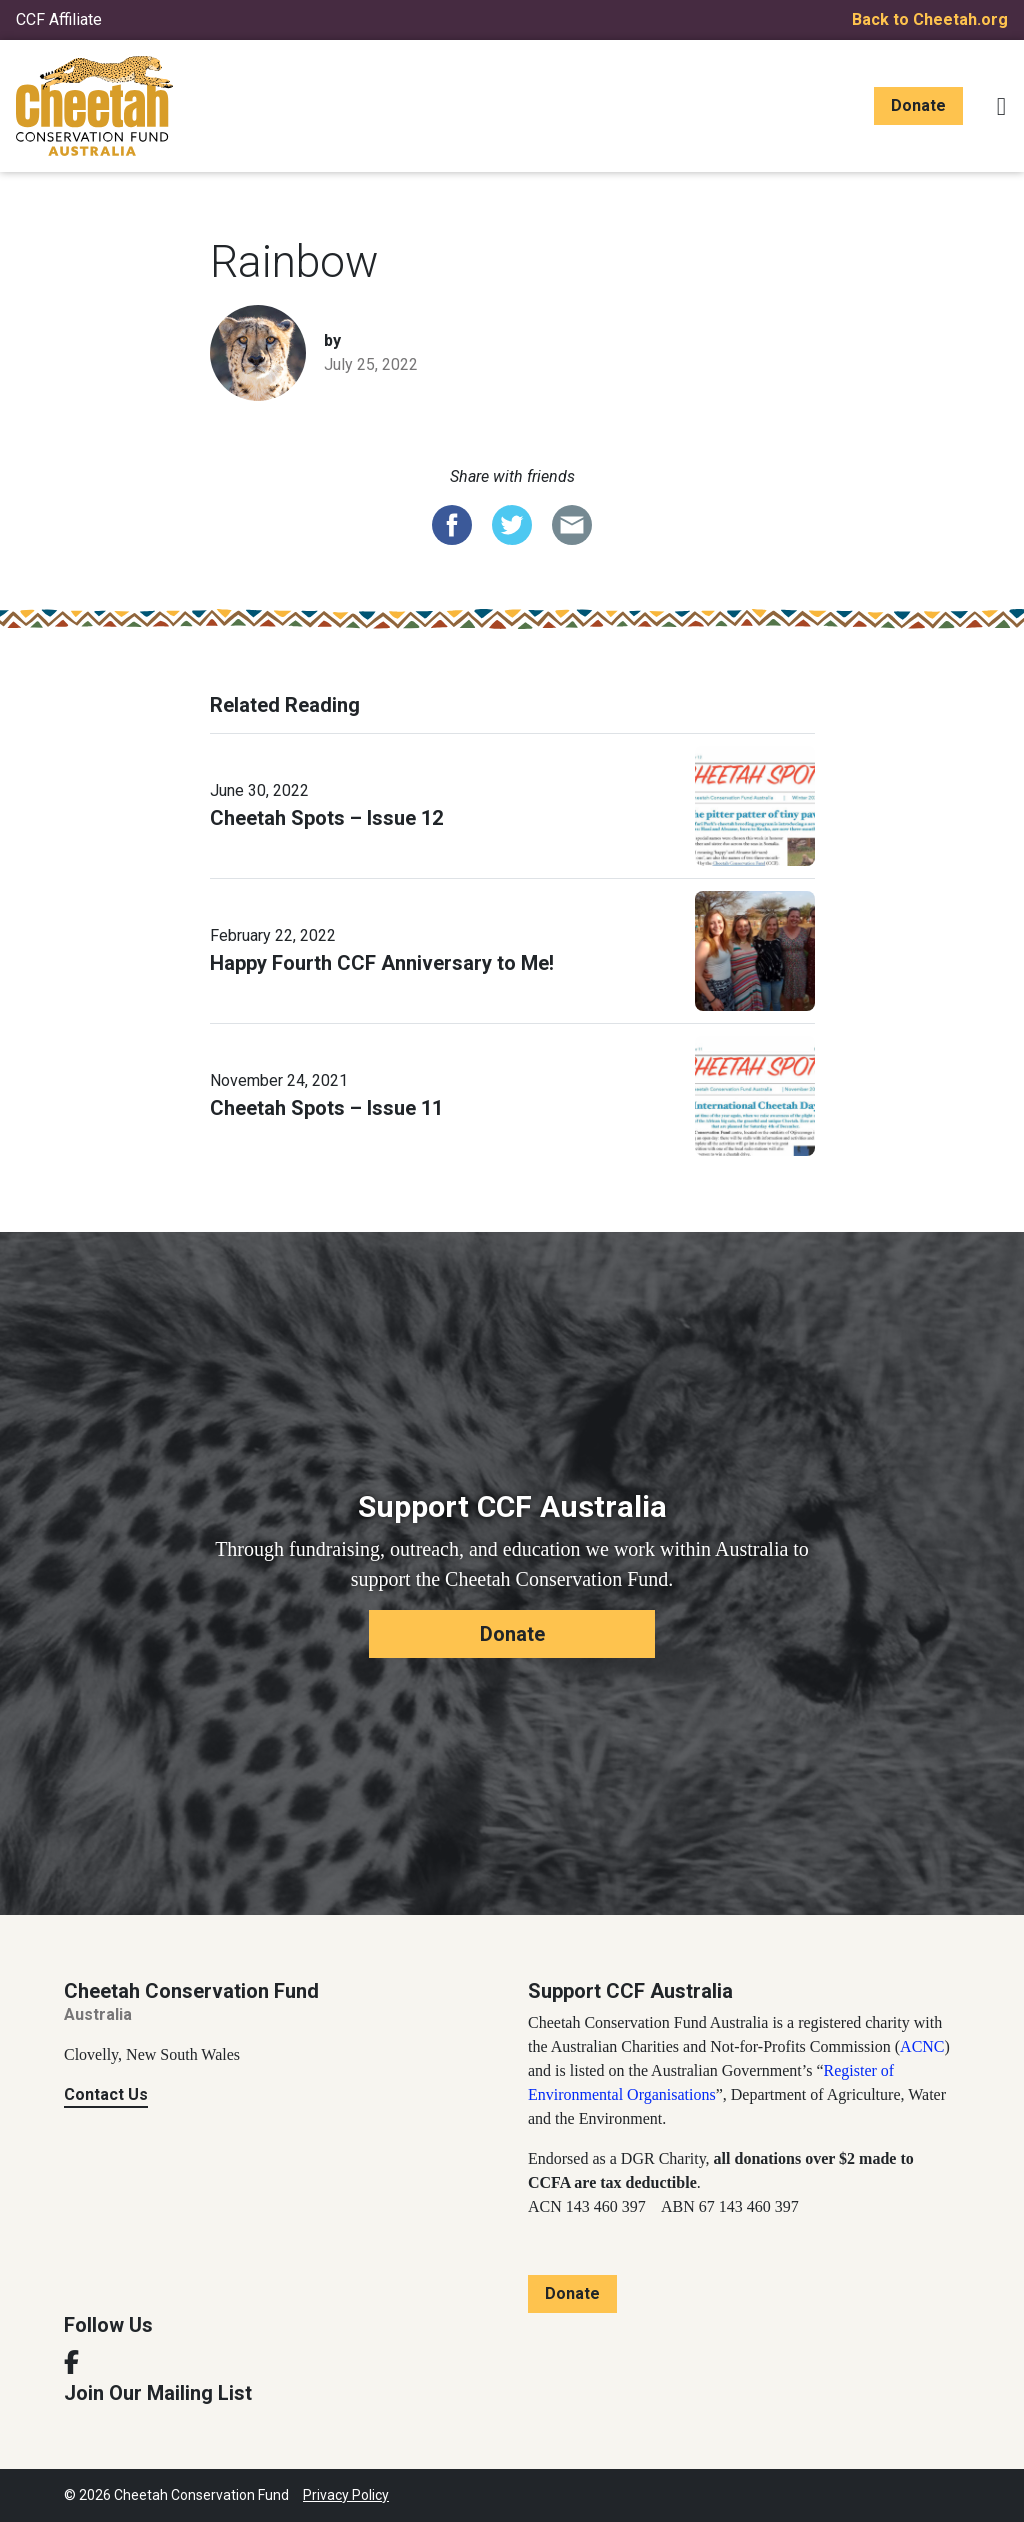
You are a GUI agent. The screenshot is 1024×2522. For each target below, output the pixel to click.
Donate (918, 105)
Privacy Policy (346, 2495)
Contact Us (106, 2094)
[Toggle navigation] (1001, 106)
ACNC (922, 2046)
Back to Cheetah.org (930, 19)
